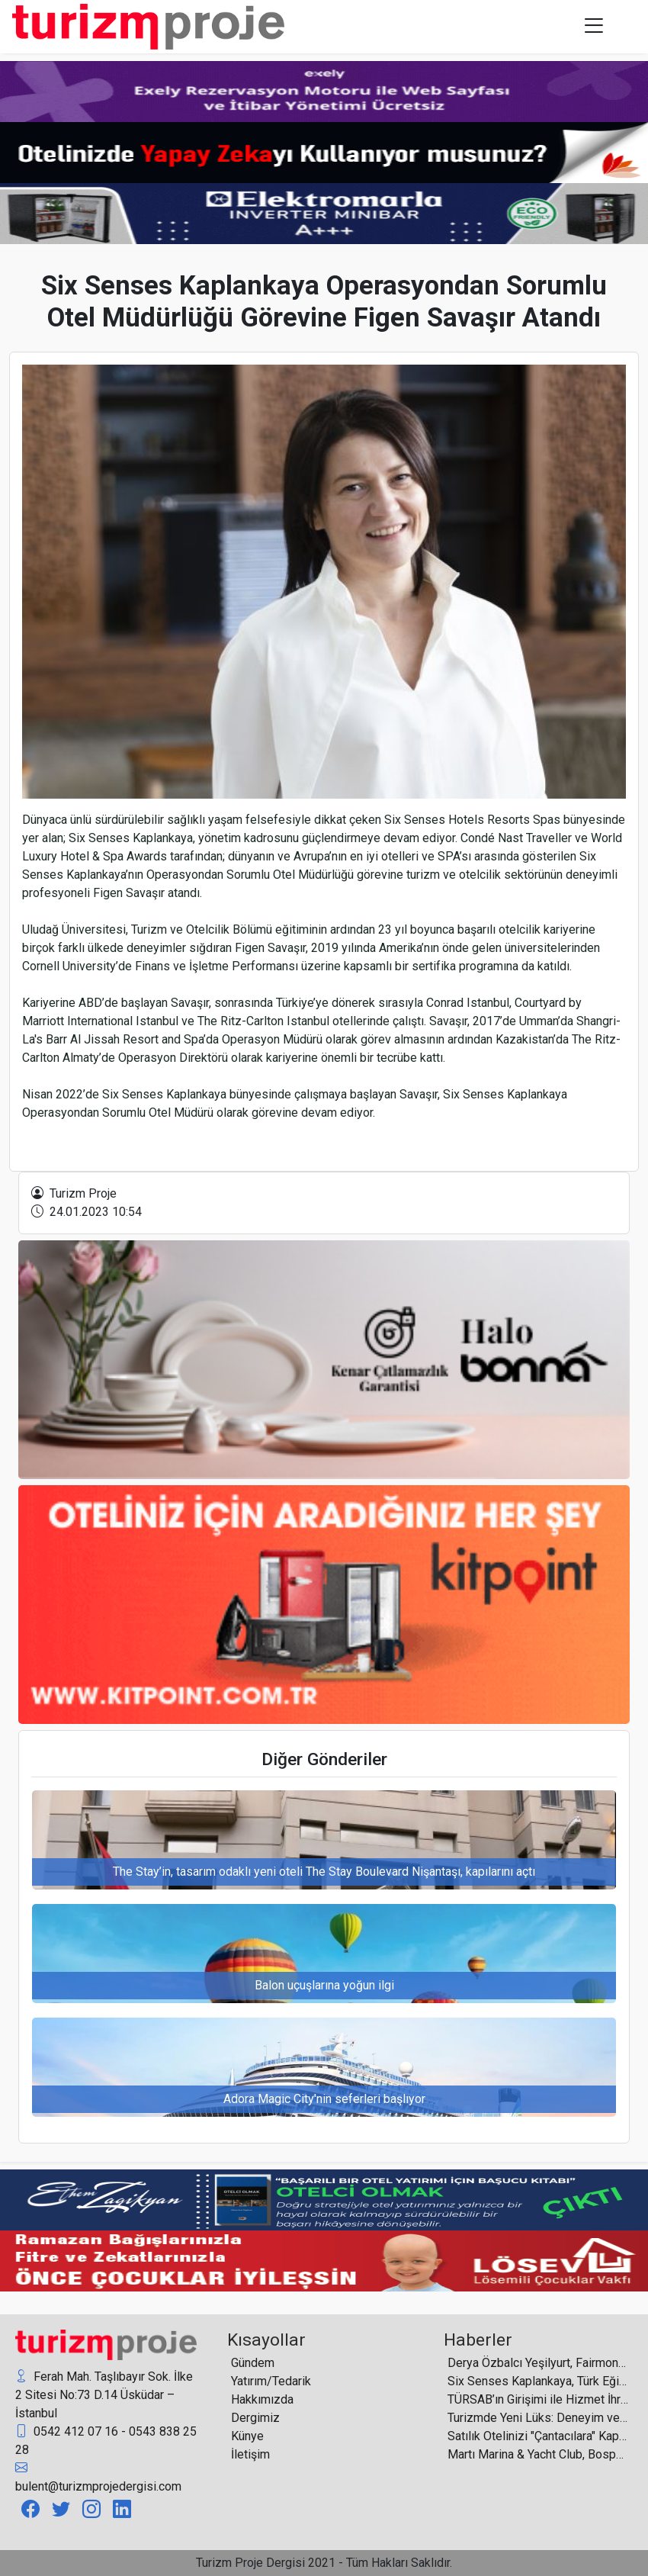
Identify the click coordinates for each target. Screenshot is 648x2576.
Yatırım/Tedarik (271, 2381)
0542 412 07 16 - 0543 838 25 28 (106, 2440)
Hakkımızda (262, 2399)
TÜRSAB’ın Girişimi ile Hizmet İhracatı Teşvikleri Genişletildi (538, 2399)
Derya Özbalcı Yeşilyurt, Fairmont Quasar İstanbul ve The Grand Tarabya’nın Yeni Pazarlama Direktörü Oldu (538, 2363)
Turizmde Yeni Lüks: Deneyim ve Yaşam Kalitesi (538, 2417)
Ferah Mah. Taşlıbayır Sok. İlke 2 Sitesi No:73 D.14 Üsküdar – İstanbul (104, 2394)
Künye (247, 2436)
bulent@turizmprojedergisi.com (98, 2476)
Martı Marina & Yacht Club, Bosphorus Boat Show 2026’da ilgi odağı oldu (538, 2454)
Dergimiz (255, 2417)
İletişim (250, 2454)
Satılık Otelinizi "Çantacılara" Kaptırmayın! (538, 2436)
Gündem (252, 2363)
